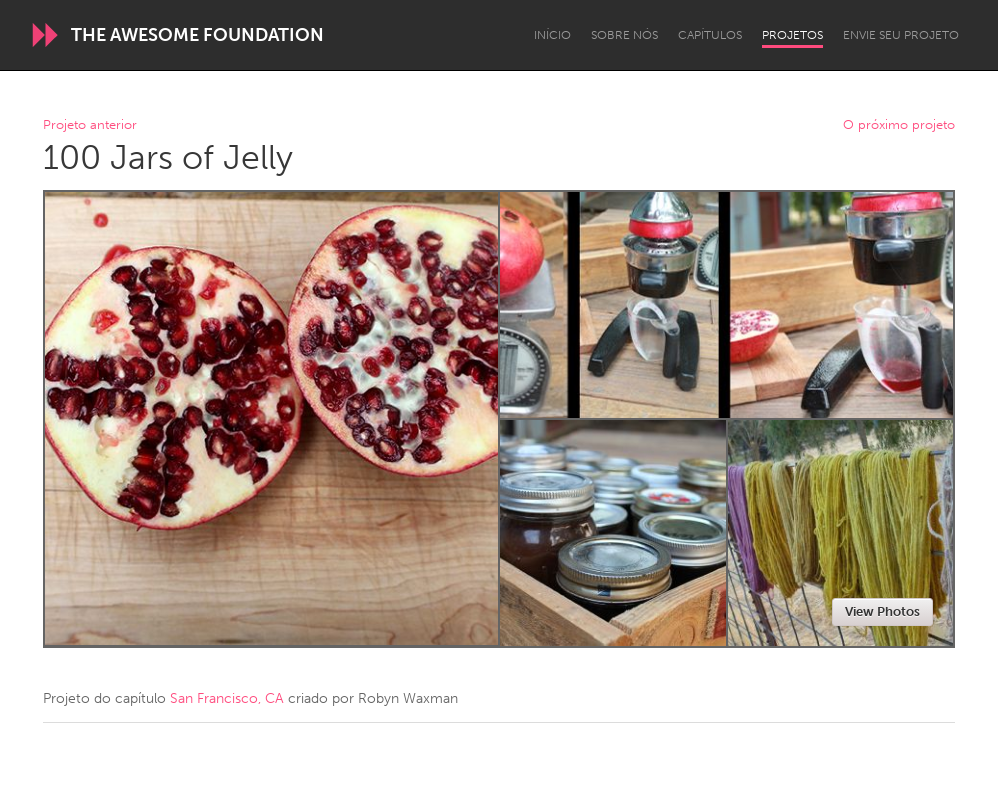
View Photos (882, 611)
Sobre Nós (624, 35)
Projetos (792, 35)
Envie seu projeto (901, 35)
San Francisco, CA (227, 698)
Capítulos (710, 35)
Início (552, 35)
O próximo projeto (899, 125)
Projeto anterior (90, 125)
